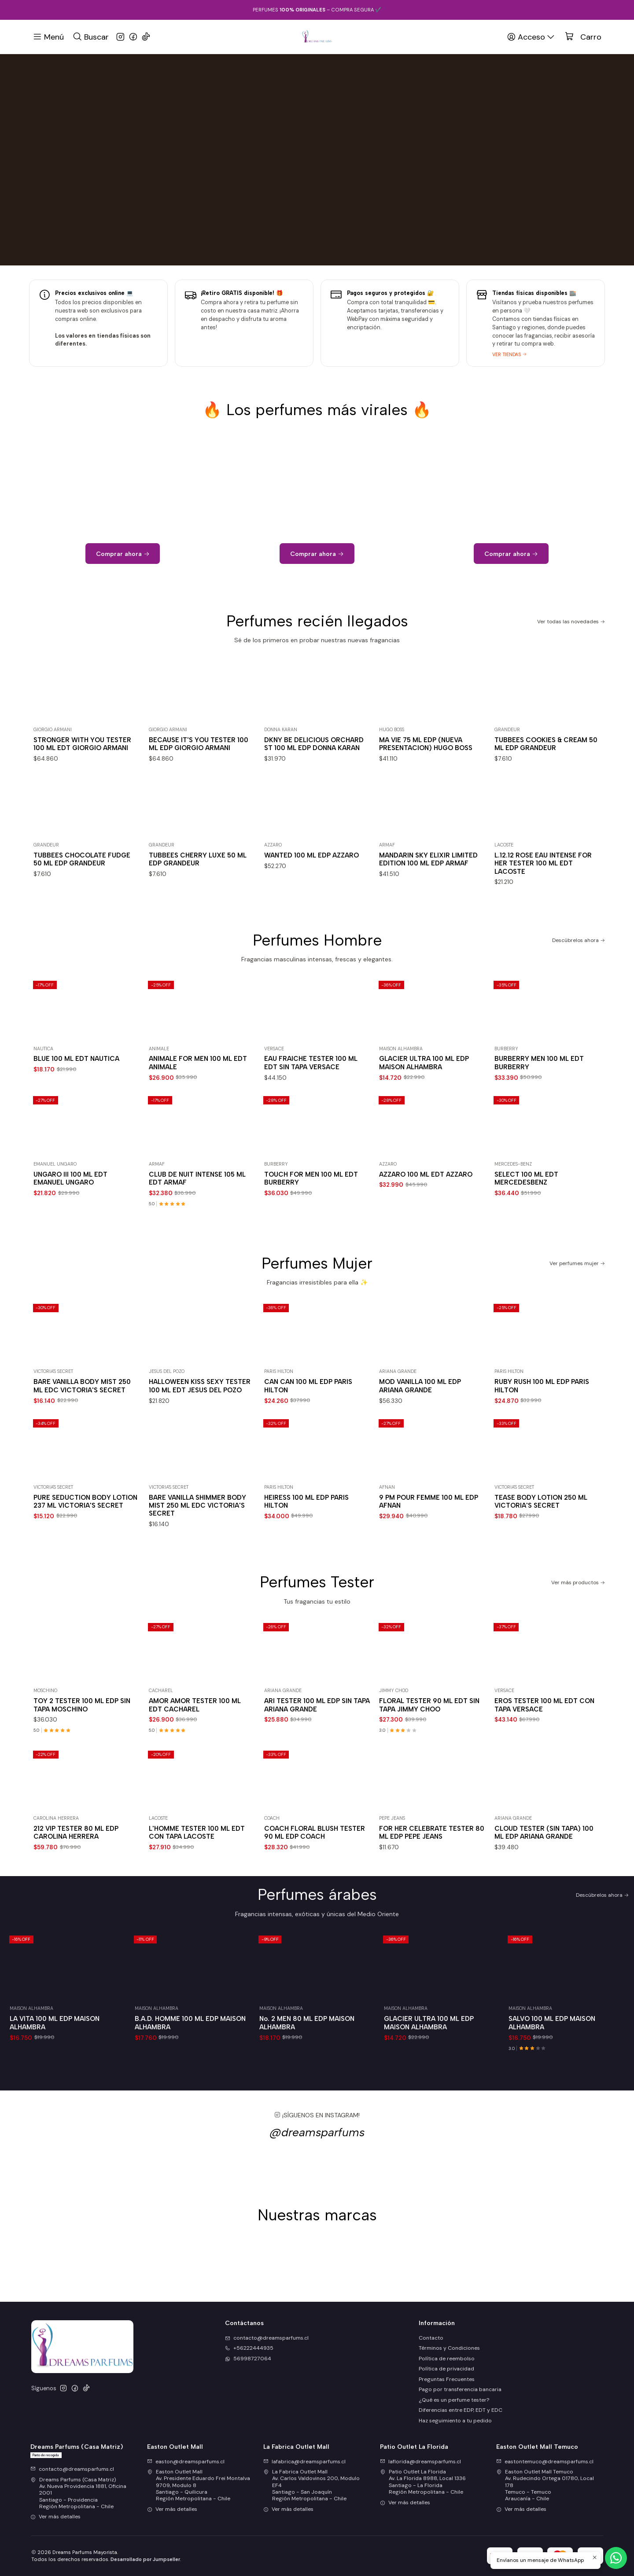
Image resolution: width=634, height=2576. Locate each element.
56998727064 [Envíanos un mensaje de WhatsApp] (248, 2358)
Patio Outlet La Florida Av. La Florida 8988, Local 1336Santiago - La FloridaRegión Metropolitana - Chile (423, 2481)
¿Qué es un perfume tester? (454, 2399)
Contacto (431, 2337)
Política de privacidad (446, 2368)
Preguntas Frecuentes (447, 2379)
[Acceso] (531, 36)
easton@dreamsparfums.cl (186, 2461)
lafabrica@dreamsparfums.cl (304, 2461)
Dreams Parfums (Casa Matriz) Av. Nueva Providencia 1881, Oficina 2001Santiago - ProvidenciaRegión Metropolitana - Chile (78, 2493)
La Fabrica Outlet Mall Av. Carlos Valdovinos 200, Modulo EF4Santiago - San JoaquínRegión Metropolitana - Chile (311, 2485)
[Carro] (583, 36)
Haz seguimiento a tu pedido (455, 2420)
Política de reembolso (447, 2358)
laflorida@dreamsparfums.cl (420, 2461)
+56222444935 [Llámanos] (249, 2348)
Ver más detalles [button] (55, 2516)
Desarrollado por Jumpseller (145, 2559)
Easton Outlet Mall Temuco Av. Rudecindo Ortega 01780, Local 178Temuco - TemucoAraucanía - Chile (545, 2485)
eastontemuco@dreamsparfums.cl (544, 2461)
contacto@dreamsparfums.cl (72, 2469)
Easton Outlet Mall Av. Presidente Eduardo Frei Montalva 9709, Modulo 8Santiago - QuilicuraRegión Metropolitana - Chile (198, 2485)
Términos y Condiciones (449, 2348)
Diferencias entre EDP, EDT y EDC (460, 2410)
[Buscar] (90, 36)
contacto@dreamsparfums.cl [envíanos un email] (267, 2337)
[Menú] (48, 36)
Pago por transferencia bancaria (460, 2389)
